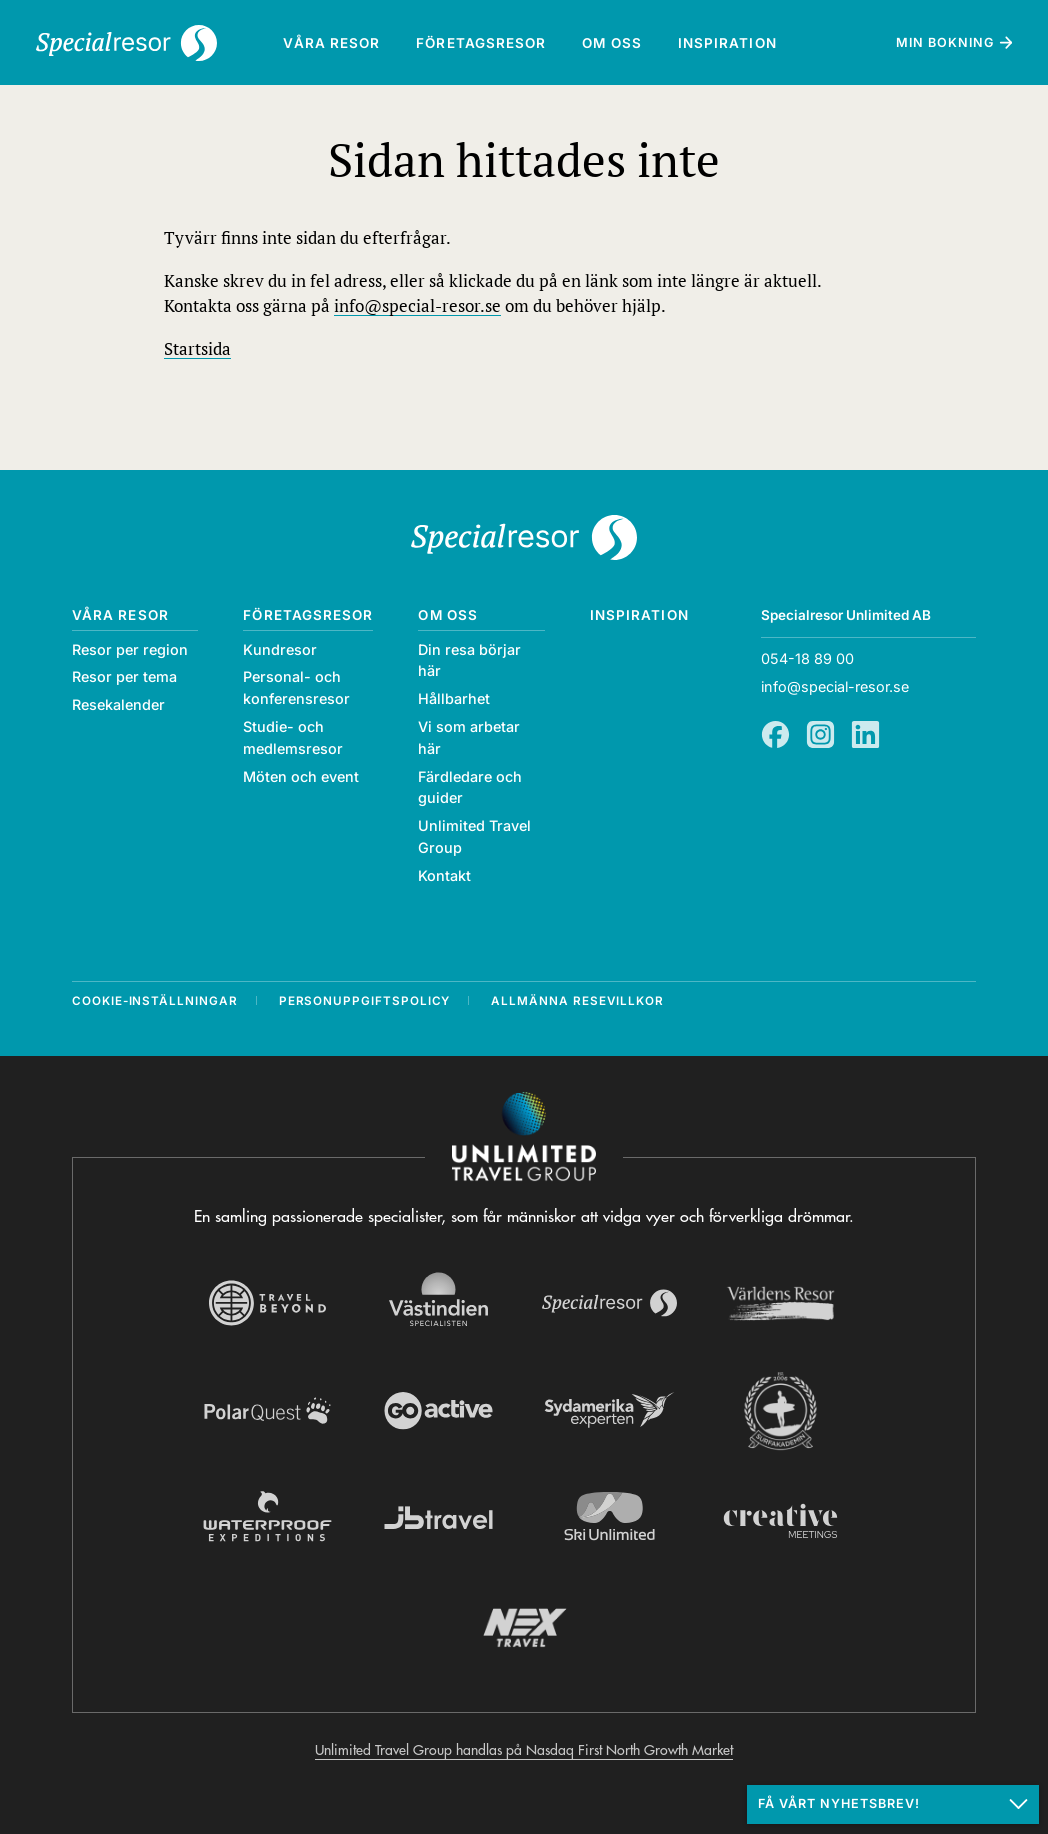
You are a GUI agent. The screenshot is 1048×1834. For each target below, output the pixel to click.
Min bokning (945, 42)
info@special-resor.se (417, 305)
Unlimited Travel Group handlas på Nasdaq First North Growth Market (524, 1750)
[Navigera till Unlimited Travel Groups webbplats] (524, 1137)
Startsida (197, 348)
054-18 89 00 (807, 658)
